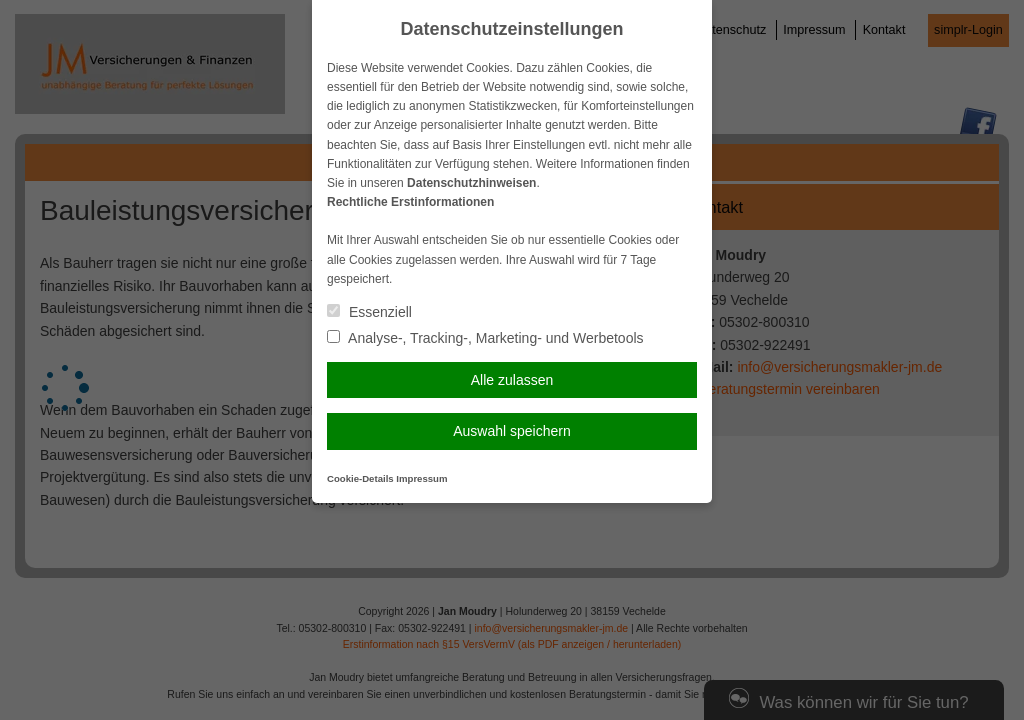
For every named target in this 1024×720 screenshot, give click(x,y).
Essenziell (369, 312)
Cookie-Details (360, 478)
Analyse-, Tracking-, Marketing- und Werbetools (485, 338)
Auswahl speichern (512, 431)
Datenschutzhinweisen (471, 183)
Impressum (421, 478)
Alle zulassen (512, 380)
